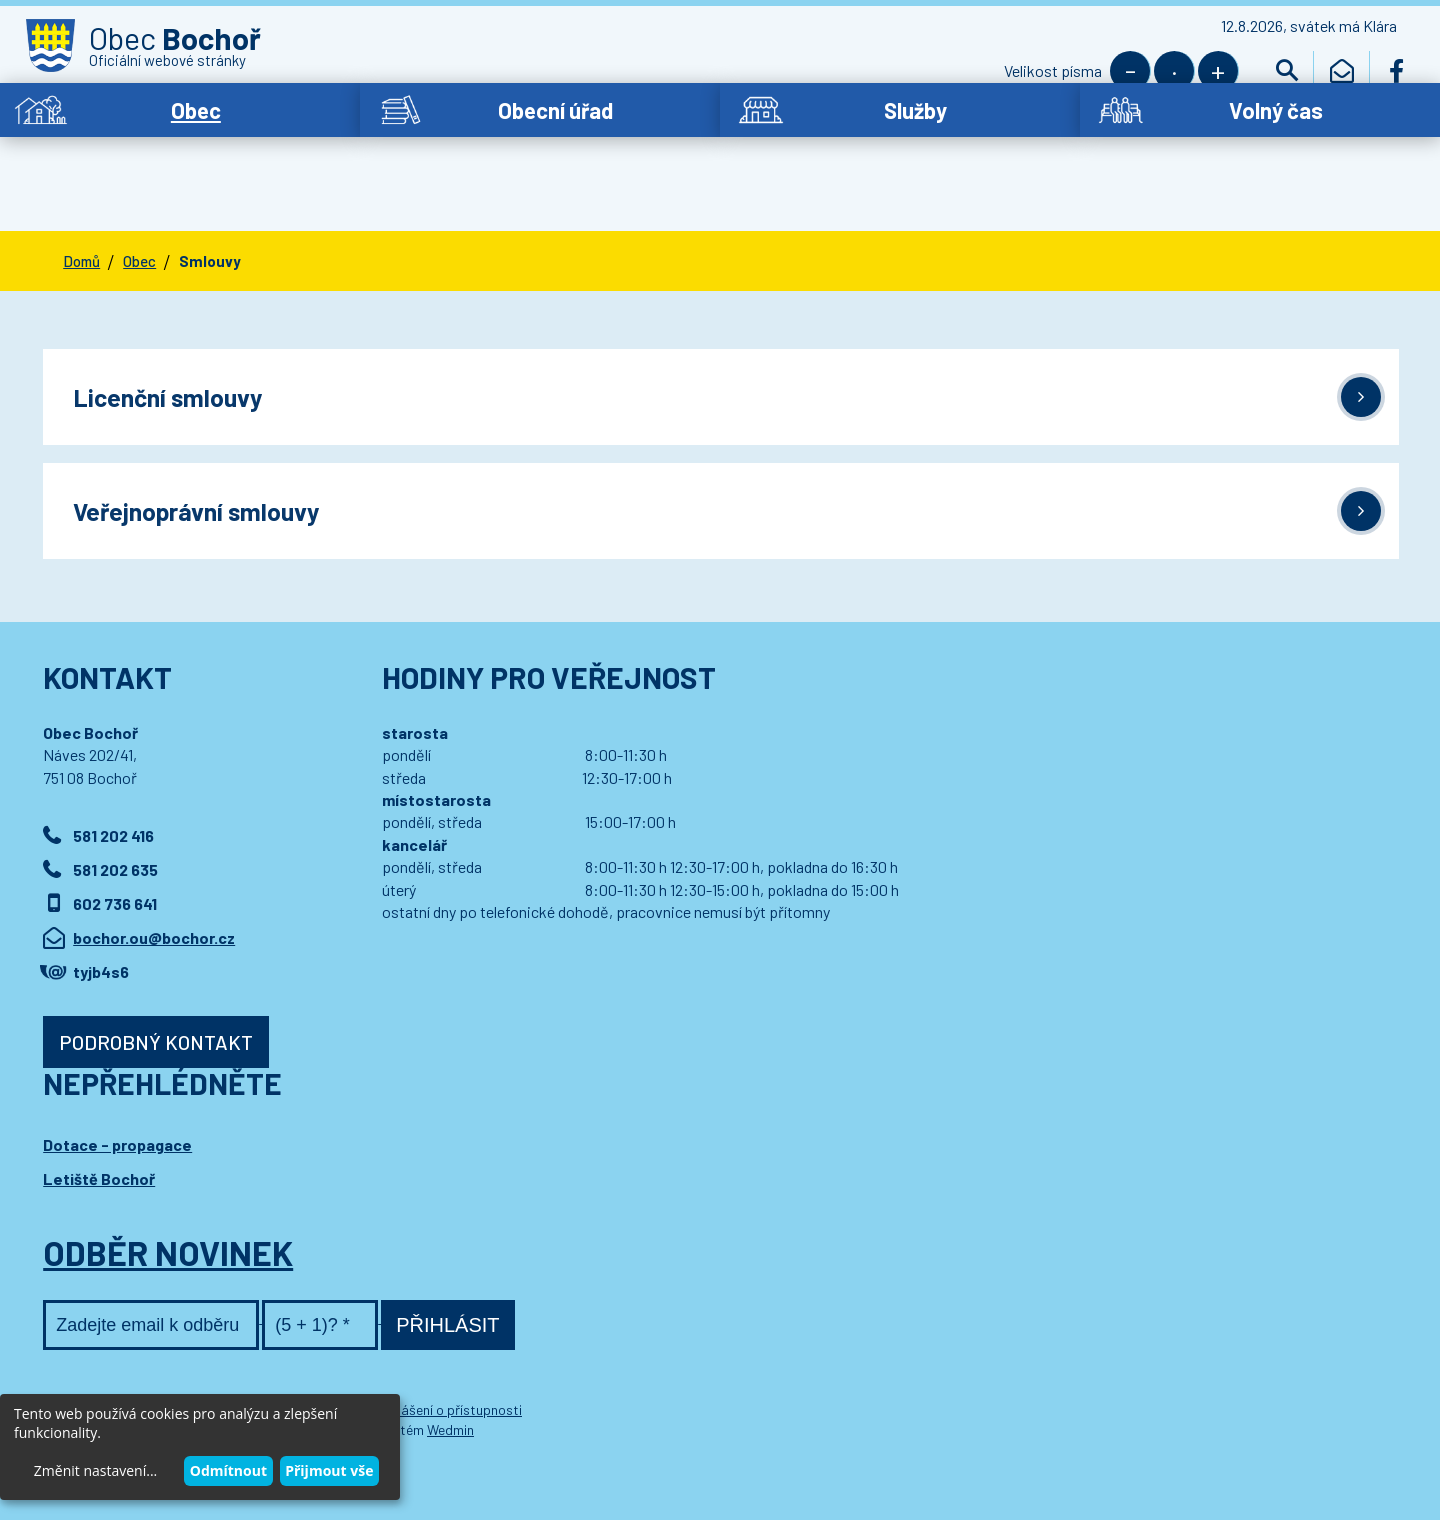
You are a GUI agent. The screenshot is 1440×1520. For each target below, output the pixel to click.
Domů (81, 203)
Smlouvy (210, 203)
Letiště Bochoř (99, 1128)
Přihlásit (447, 1275)
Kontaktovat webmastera (282, 1359)
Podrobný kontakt (156, 992)
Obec (139, 203)
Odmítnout (228, 1470)
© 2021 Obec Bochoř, (137, 1359)
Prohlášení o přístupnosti (445, 1359)
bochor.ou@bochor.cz (154, 887)
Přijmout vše (329, 1470)
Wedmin (450, 1379)
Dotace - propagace (117, 1094)
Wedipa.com (109, 1379)
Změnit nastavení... (95, 1470)
